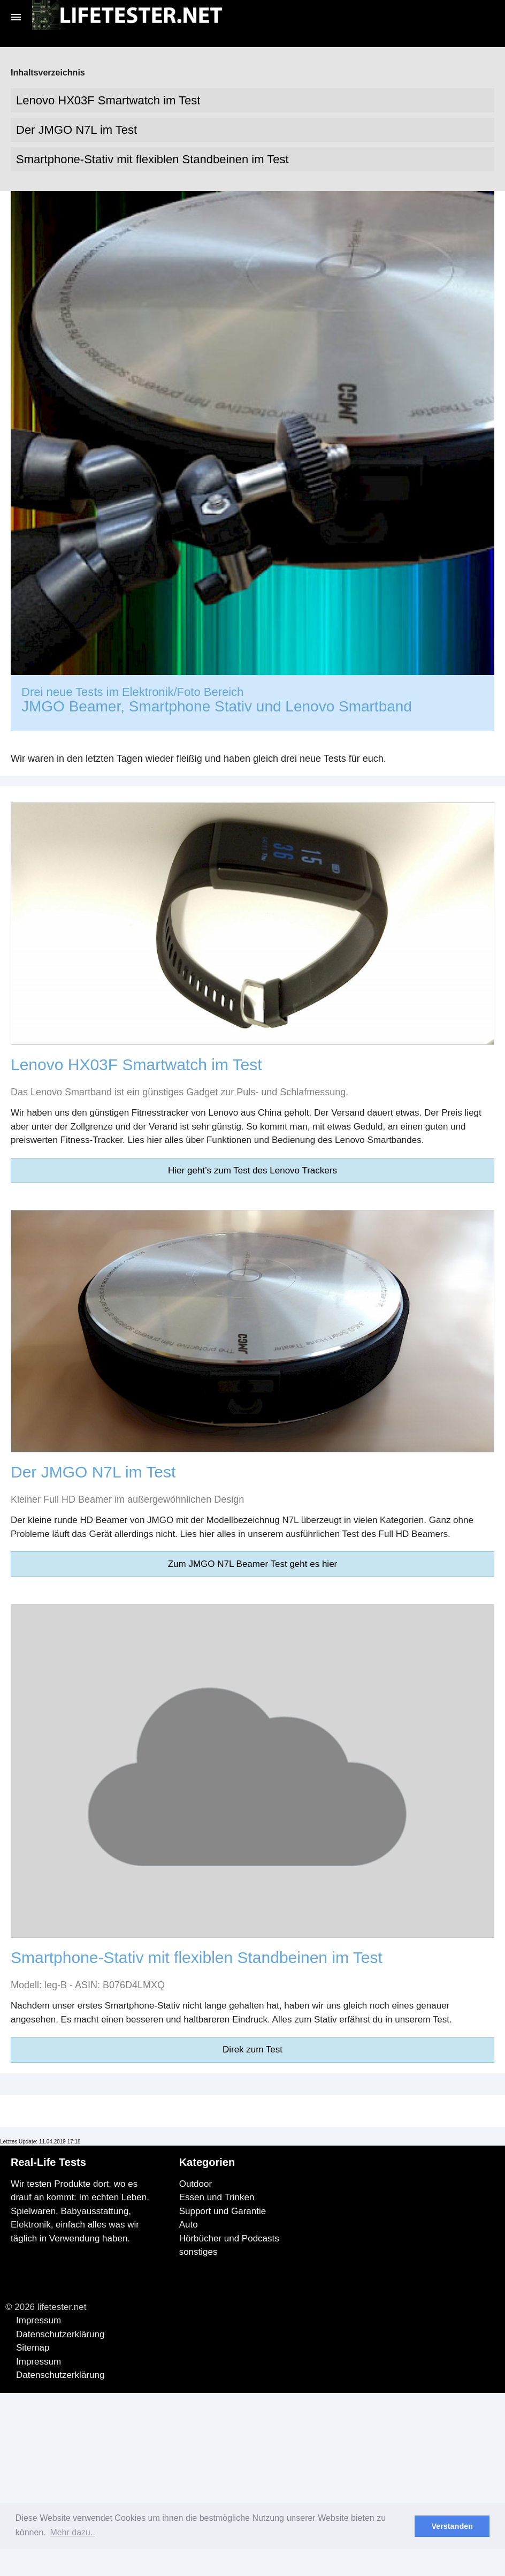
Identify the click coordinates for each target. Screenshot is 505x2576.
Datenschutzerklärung (60, 2334)
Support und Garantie (222, 2211)
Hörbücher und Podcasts (229, 2238)
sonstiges (198, 2252)
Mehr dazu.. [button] (72, 2532)
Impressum (38, 2320)
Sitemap (32, 2348)
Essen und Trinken (217, 2197)
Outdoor (195, 2184)
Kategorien (207, 2162)
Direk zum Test (252, 2049)
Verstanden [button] (452, 2526)
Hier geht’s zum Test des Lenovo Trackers (252, 1170)
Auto (188, 2224)
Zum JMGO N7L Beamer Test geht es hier (253, 1564)
